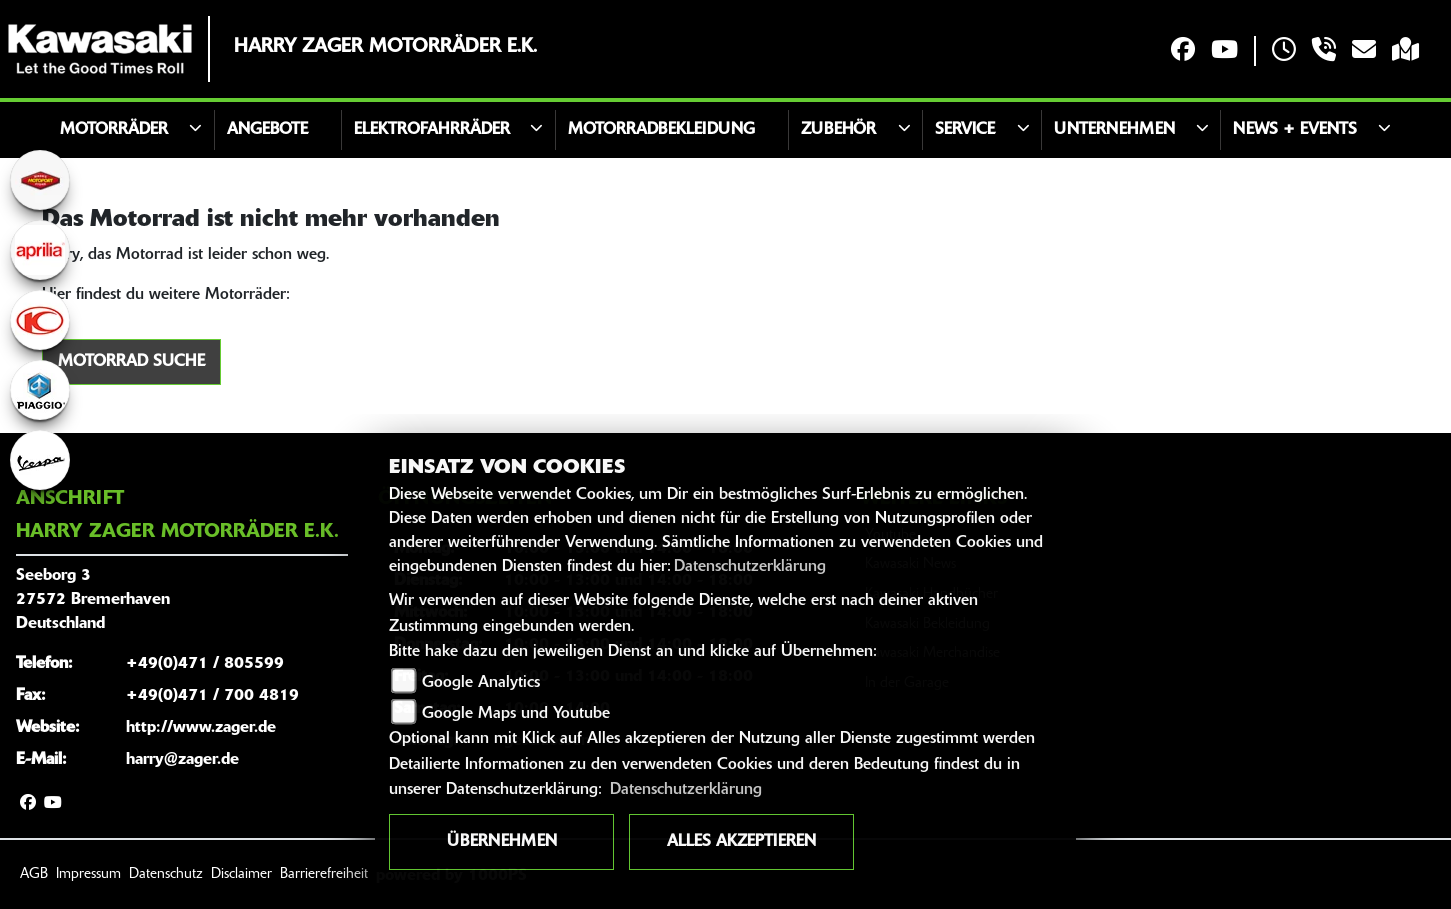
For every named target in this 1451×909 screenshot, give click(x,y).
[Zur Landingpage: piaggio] (40, 390)
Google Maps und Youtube (516, 714)
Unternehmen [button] (1114, 130)
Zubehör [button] (838, 130)
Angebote (267, 130)
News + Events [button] (1295, 130)
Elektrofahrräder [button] (432, 130)
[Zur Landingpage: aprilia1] (40, 250)
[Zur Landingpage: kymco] (40, 320)
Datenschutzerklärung (750, 567)
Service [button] (965, 130)
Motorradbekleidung (661, 130)
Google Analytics (481, 683)
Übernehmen (502, 842)
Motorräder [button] (114, 130)
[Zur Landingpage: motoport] (40, 180)
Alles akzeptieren (741, 842)
